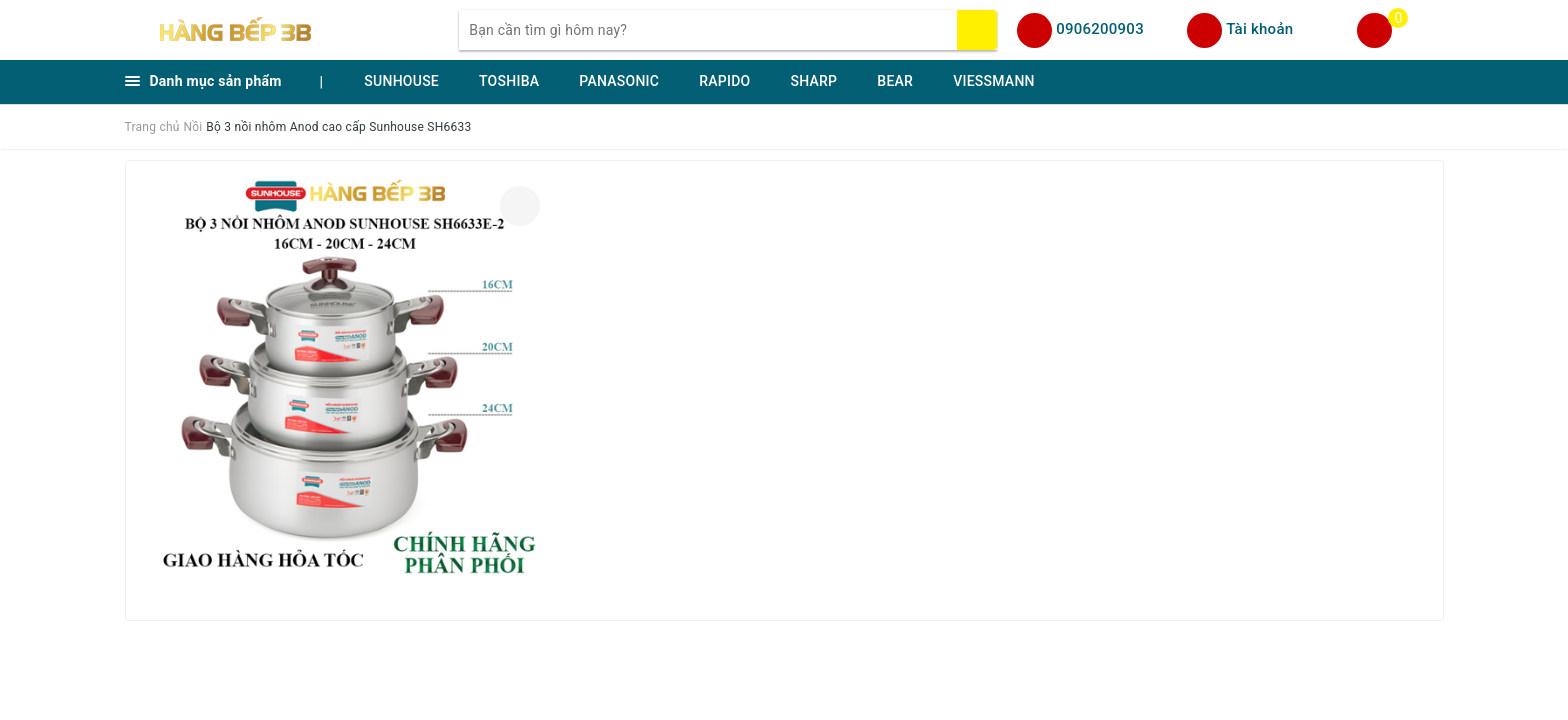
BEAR (895, 81)
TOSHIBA (509, 81)
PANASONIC (619, 81)
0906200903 (1100, 29)
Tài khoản (1259, 29)
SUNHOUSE (401, 81)
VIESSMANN (994, 81)
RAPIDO (724, 81)
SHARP (813, 81)
